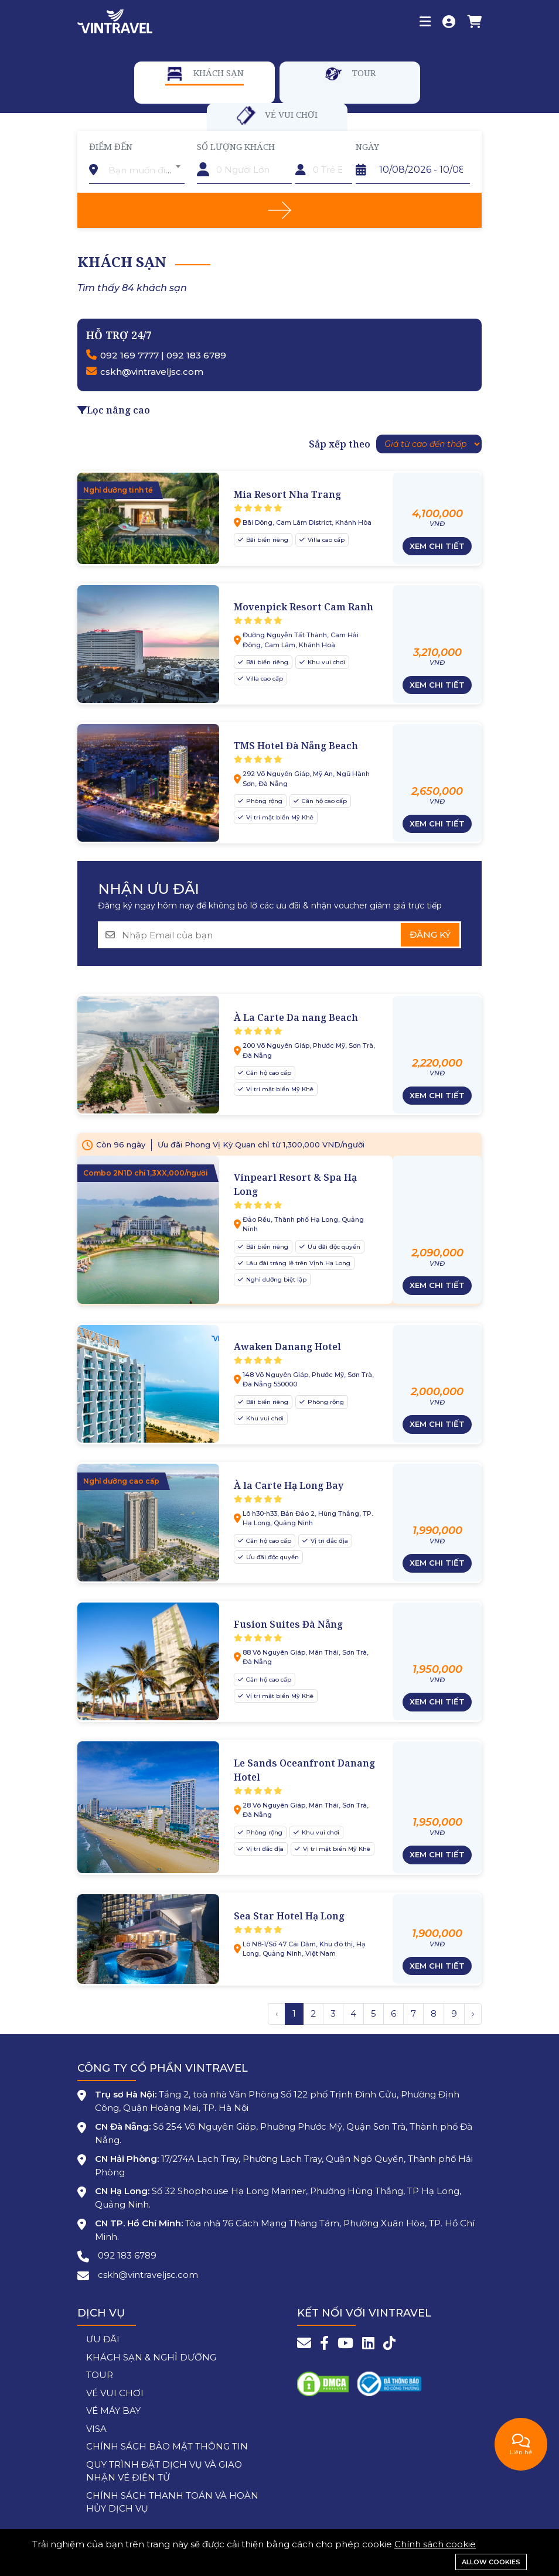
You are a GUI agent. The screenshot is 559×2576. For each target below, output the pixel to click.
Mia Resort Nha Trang (287, 494)
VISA (96, 2428)
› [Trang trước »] (473, 2013)
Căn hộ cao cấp (323, 801)
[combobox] (144, 166)
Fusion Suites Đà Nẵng (288, 1624)
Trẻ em (311, 146)
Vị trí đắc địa (328, 1541)
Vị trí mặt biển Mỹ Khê (278, 817)
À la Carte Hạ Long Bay (288, 1485)
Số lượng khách (236, 146)
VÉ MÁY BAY (113, 2410)
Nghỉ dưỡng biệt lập (275, 1279)
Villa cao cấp (325, 540)
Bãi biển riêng (266, 540)
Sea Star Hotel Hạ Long (289, 1915)
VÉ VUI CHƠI (115, 2393)
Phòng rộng (263, 801)
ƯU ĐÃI (103, 2339)
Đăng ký (430, 934)
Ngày (367, 146)
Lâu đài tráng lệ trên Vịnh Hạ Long (297, 1263)
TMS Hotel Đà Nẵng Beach (296, 745)
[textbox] (144, 170)
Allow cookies (491, 2562)
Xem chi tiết (437, 546)
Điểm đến (110, 146)
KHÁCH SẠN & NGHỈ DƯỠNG (151, 2357)
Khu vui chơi (325, 662)
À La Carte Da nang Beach (296, 1017)
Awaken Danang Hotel (287, 1346)
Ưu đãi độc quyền (333, 1247)
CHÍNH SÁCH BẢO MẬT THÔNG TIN (167, 2446)
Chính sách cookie (435, 2544)
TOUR (99, 2374)
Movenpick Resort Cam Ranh (303, 606)
